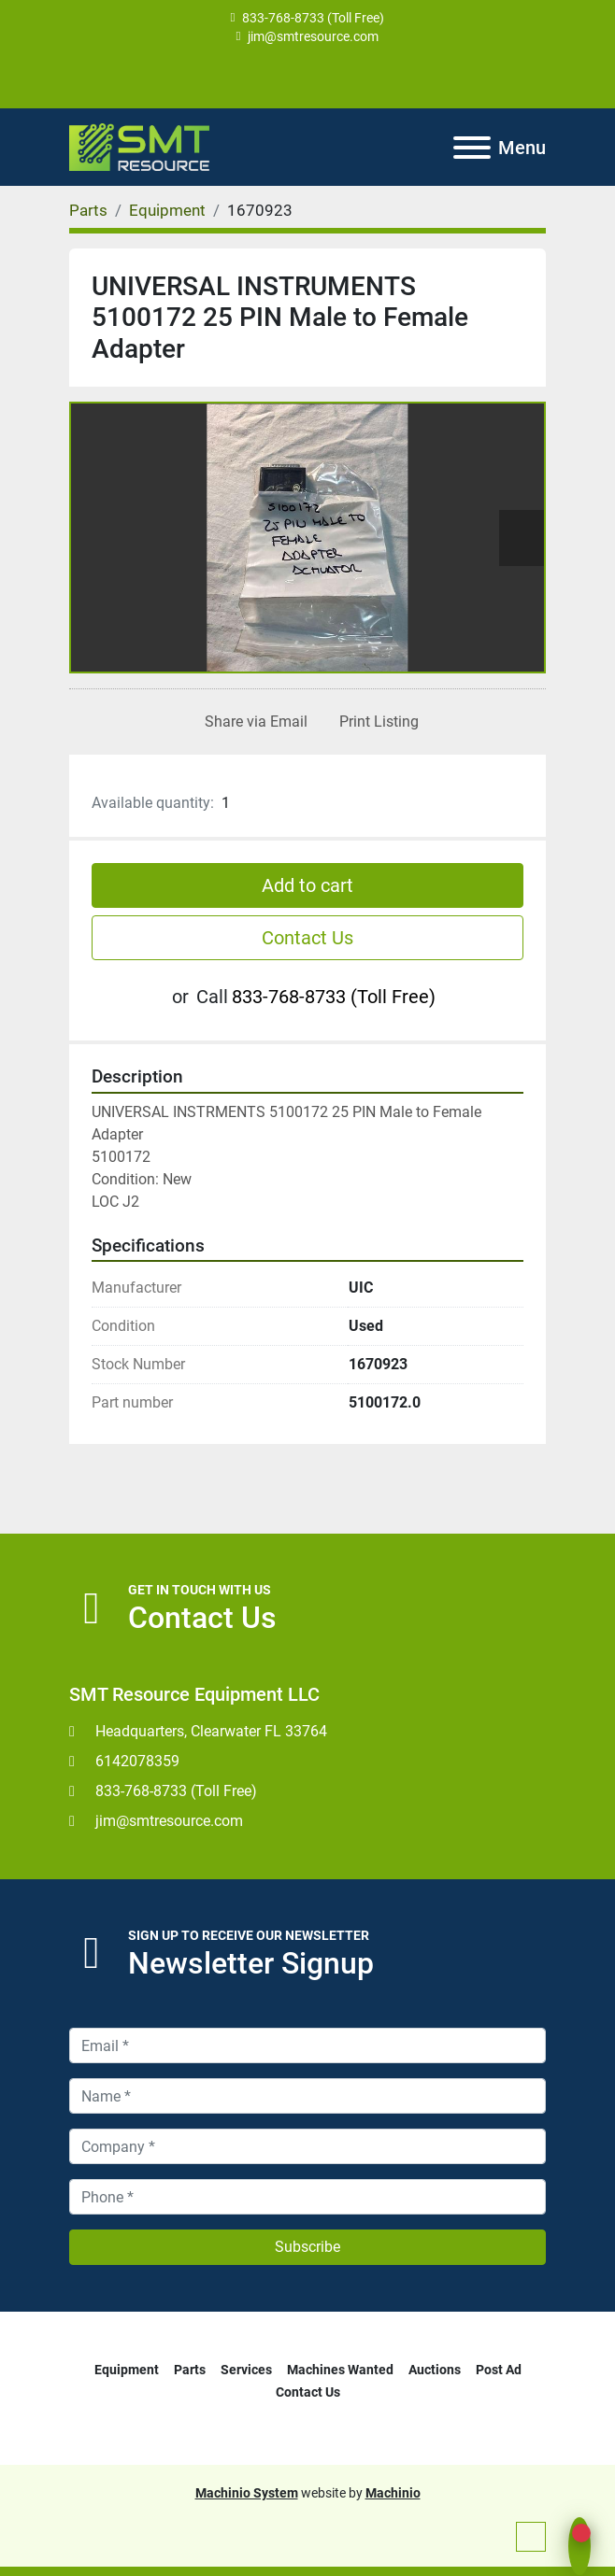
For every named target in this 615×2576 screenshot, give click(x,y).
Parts (190, 2369)
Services (246, 2369)
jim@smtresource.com (313, 36)
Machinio (393, 2492)
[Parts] (88, 210)
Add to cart (307, 885)
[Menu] (472, 147)
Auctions (434, 2369)
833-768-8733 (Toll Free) (313, 17)
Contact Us (307, 938)
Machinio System (246, 2492)
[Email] (307, 2045)
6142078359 (137, 1761)
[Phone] (307, 2197)
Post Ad (499, 2369)
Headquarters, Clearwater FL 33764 (211, 1731)
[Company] (307, 2146)
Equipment (126, 2369)
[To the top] (531, 2537)
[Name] (307, 2096)
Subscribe (307, 2247)
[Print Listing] (375, 722)
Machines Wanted (340, 2369)
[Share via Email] (252, 722)
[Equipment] (167, 210)
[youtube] (307, 77)
